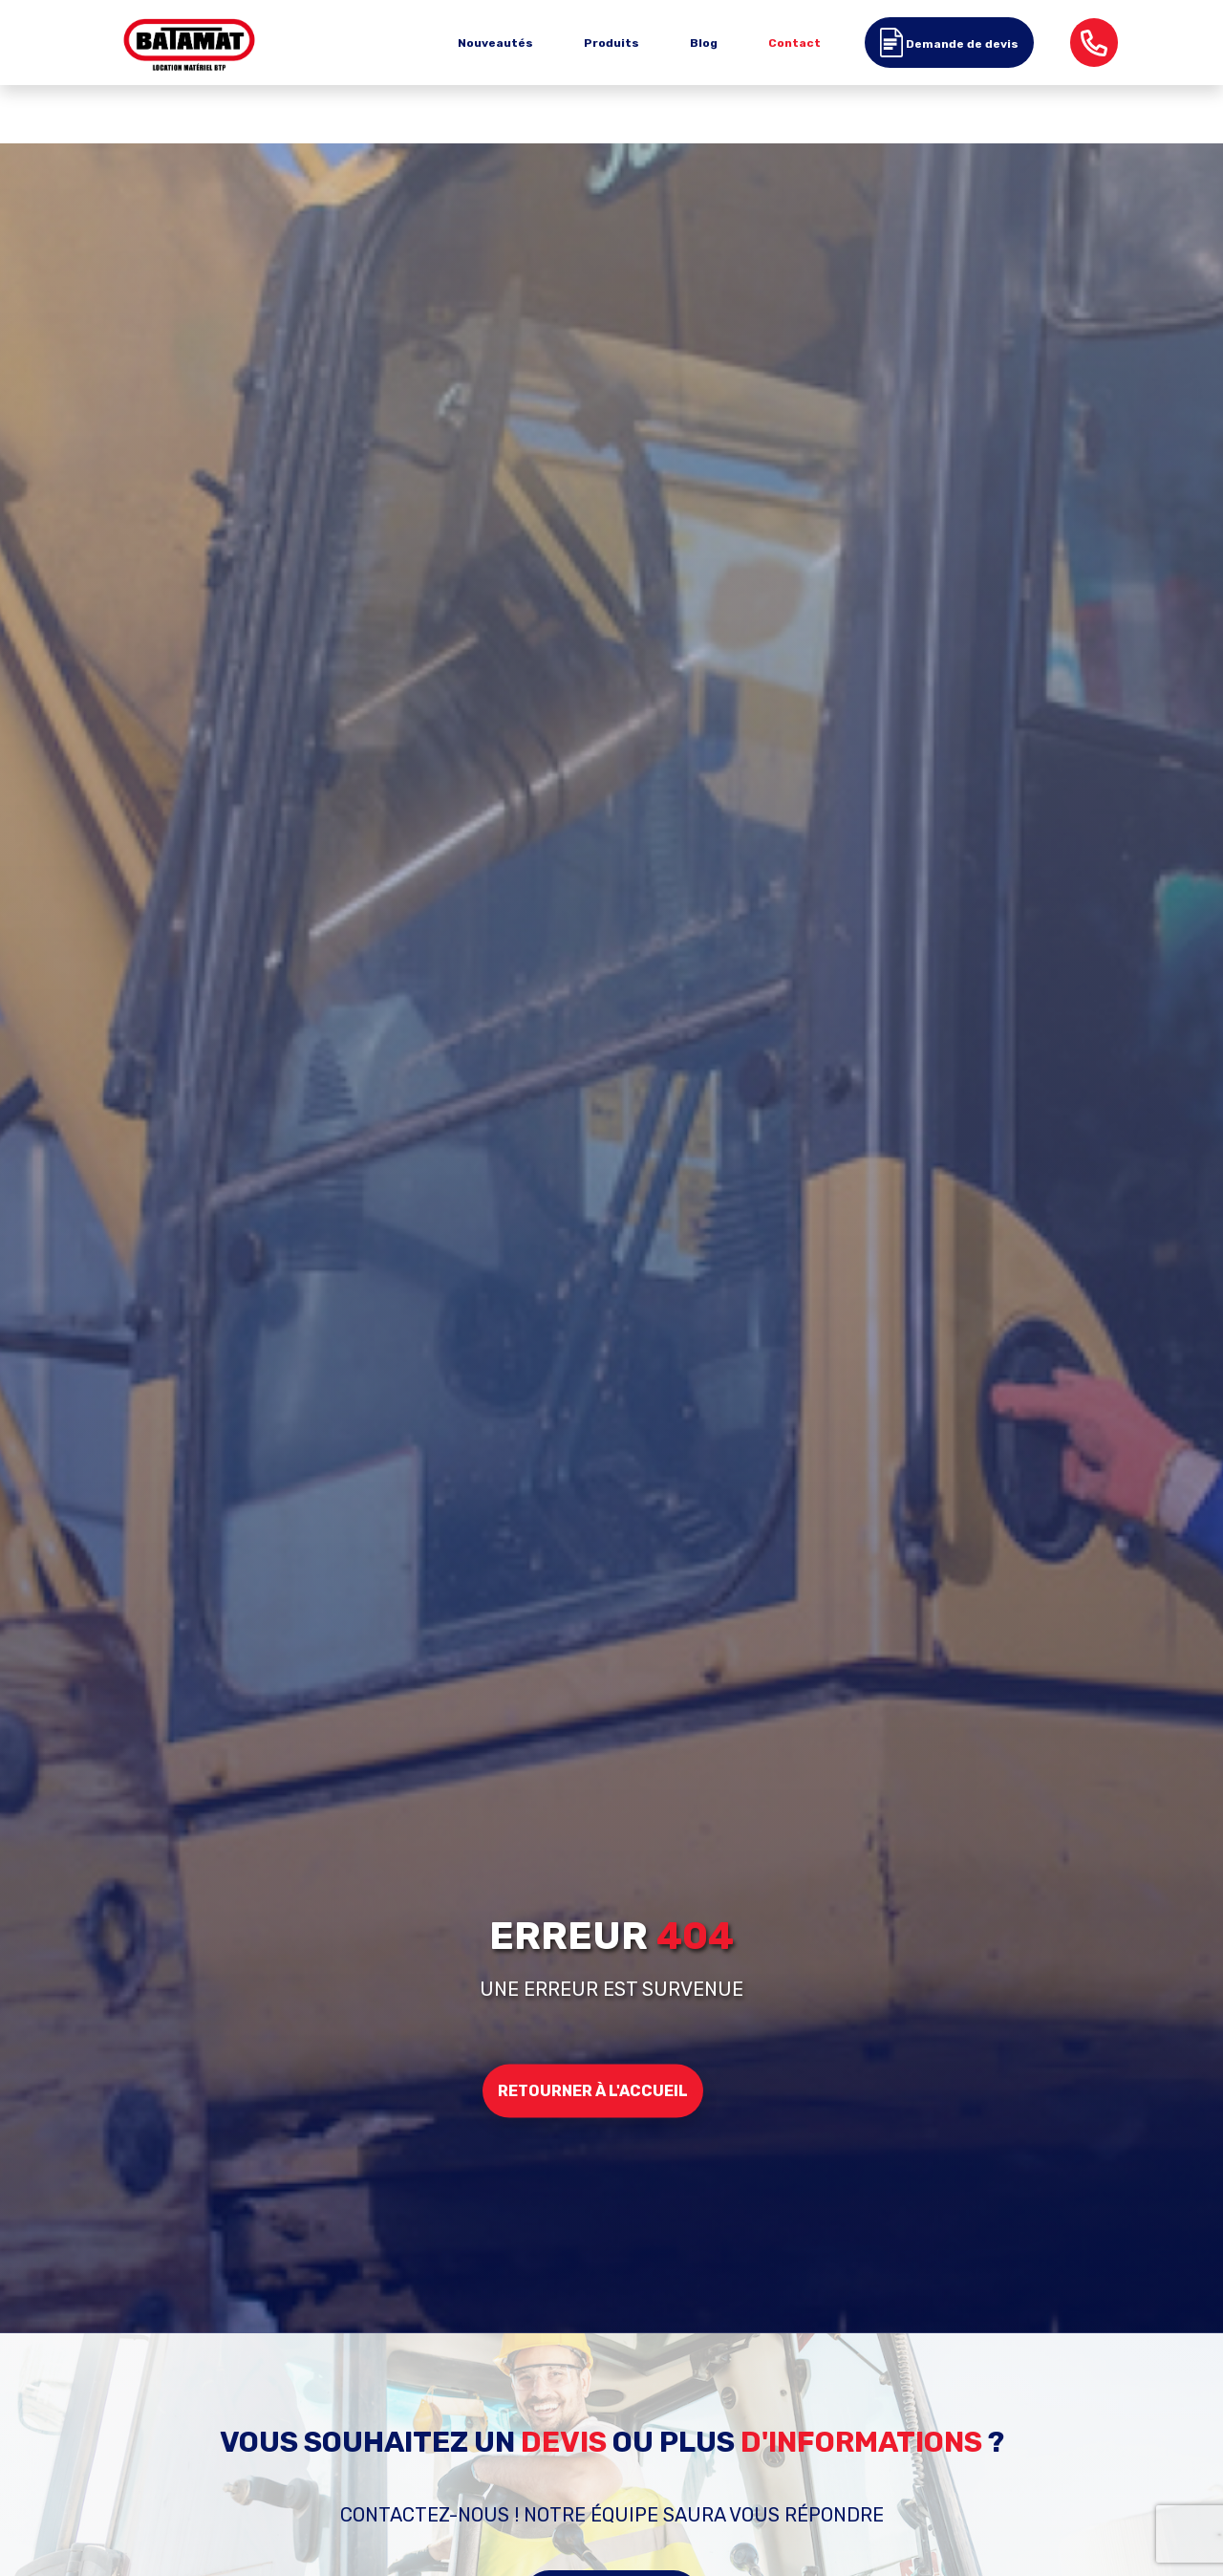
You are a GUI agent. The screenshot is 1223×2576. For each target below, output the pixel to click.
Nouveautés (495, 43)
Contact (794, 43)
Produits (611, 43)
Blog (704, 43)
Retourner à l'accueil (593, 2090)
